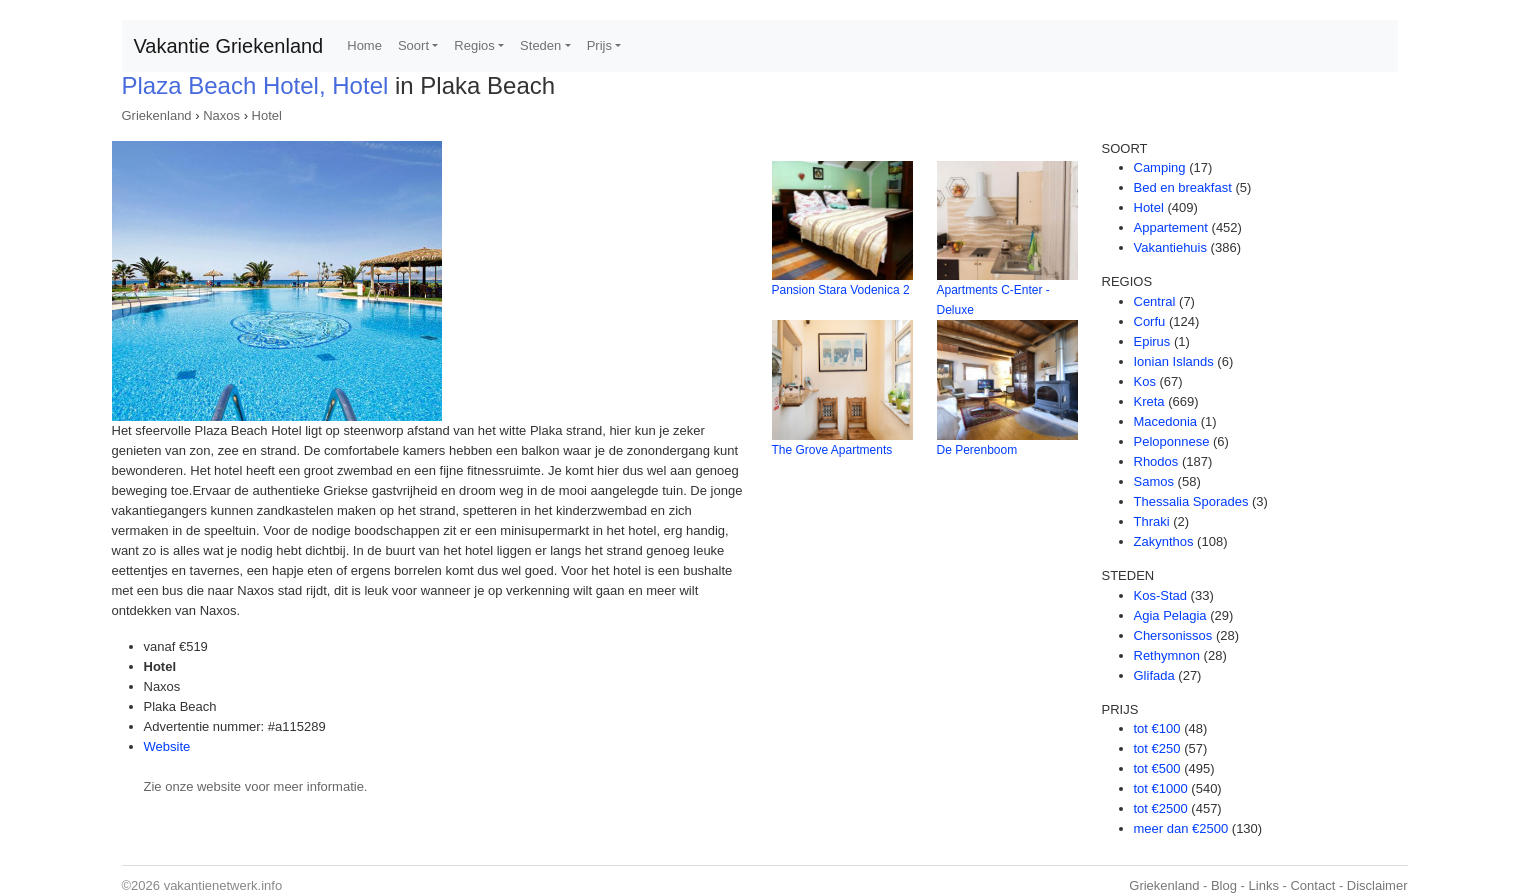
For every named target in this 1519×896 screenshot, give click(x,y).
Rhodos (1156, 461)
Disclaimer (1377, 885)
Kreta (1149, 401)
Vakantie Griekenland (229, 46)
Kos (1145, 381)
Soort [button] (413, 45)
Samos (1154, 481)
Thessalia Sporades (1191, 501)
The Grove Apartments (832, 450)
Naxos (221, 115)
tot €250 (1157, 748)
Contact (1312, 885)
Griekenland (157, 115)
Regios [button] (474, 45)
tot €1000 (1161, 788)
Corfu (1150, 321)
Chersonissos (1173, 635)
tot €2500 (1161, 808)
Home (364, 45)
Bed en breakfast (1183, 187)
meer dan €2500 (1181, 828)
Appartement (1171, 227)
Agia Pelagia (1170, 615)
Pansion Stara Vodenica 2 (841, 290)
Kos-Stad (1160, 595)
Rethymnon (1167, 655)
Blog (1224, 885)
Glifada (1154, 675)
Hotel (267, 115)
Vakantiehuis (1170, 247)
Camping (1160, 167)
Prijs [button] (599, 45)
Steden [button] (540, 45)
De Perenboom (977, 450)
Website (167, 746)
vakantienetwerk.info (223, 885)
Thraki (1152, 521)
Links (1264, 885)
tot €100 (1157, 728)
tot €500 (1157, 768)
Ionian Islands (1174, 361)
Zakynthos (1164, 541)
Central (1155, 301)
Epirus (1152, 341)
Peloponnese (1172, 441)
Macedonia (1166, 421)
